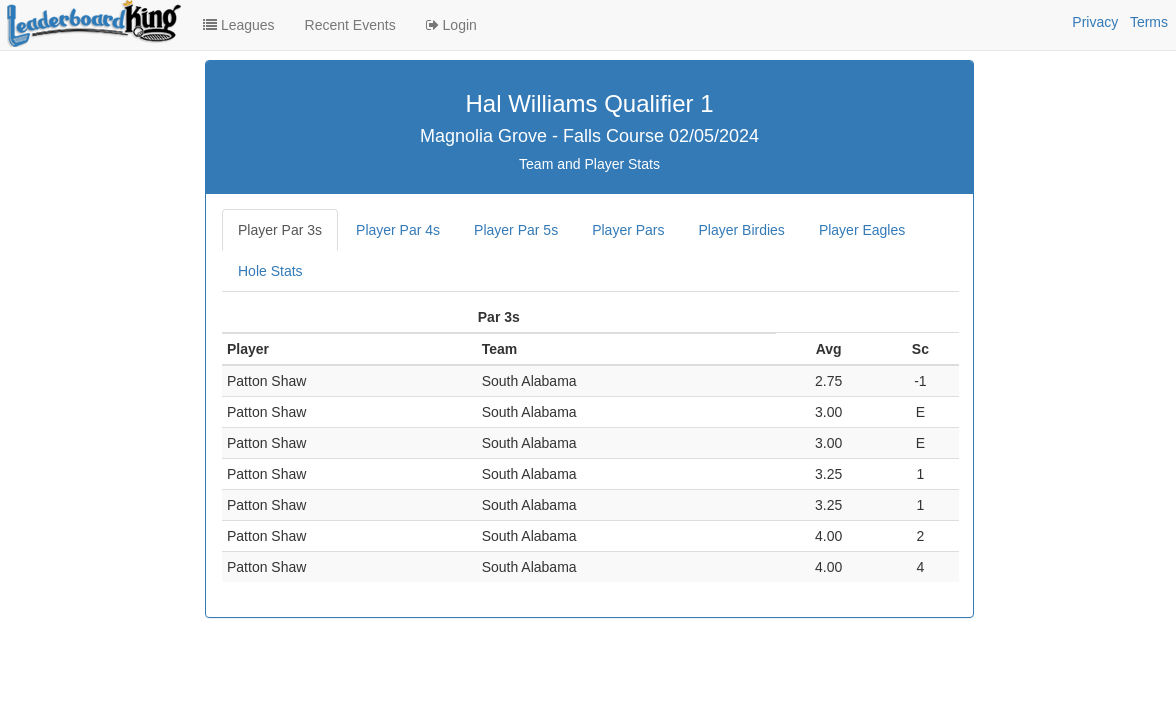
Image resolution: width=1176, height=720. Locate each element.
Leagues (239, 25)
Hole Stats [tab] (270, 271)
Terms (1149, 22)
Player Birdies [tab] (742, 230)
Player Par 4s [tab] (398, 230)
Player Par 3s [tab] (280, 230)
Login (451, 25)
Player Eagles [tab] (862, 230)
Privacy (1095, 22)
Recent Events (350, 25)
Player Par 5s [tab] (516, 230)
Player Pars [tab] (628, 230)
